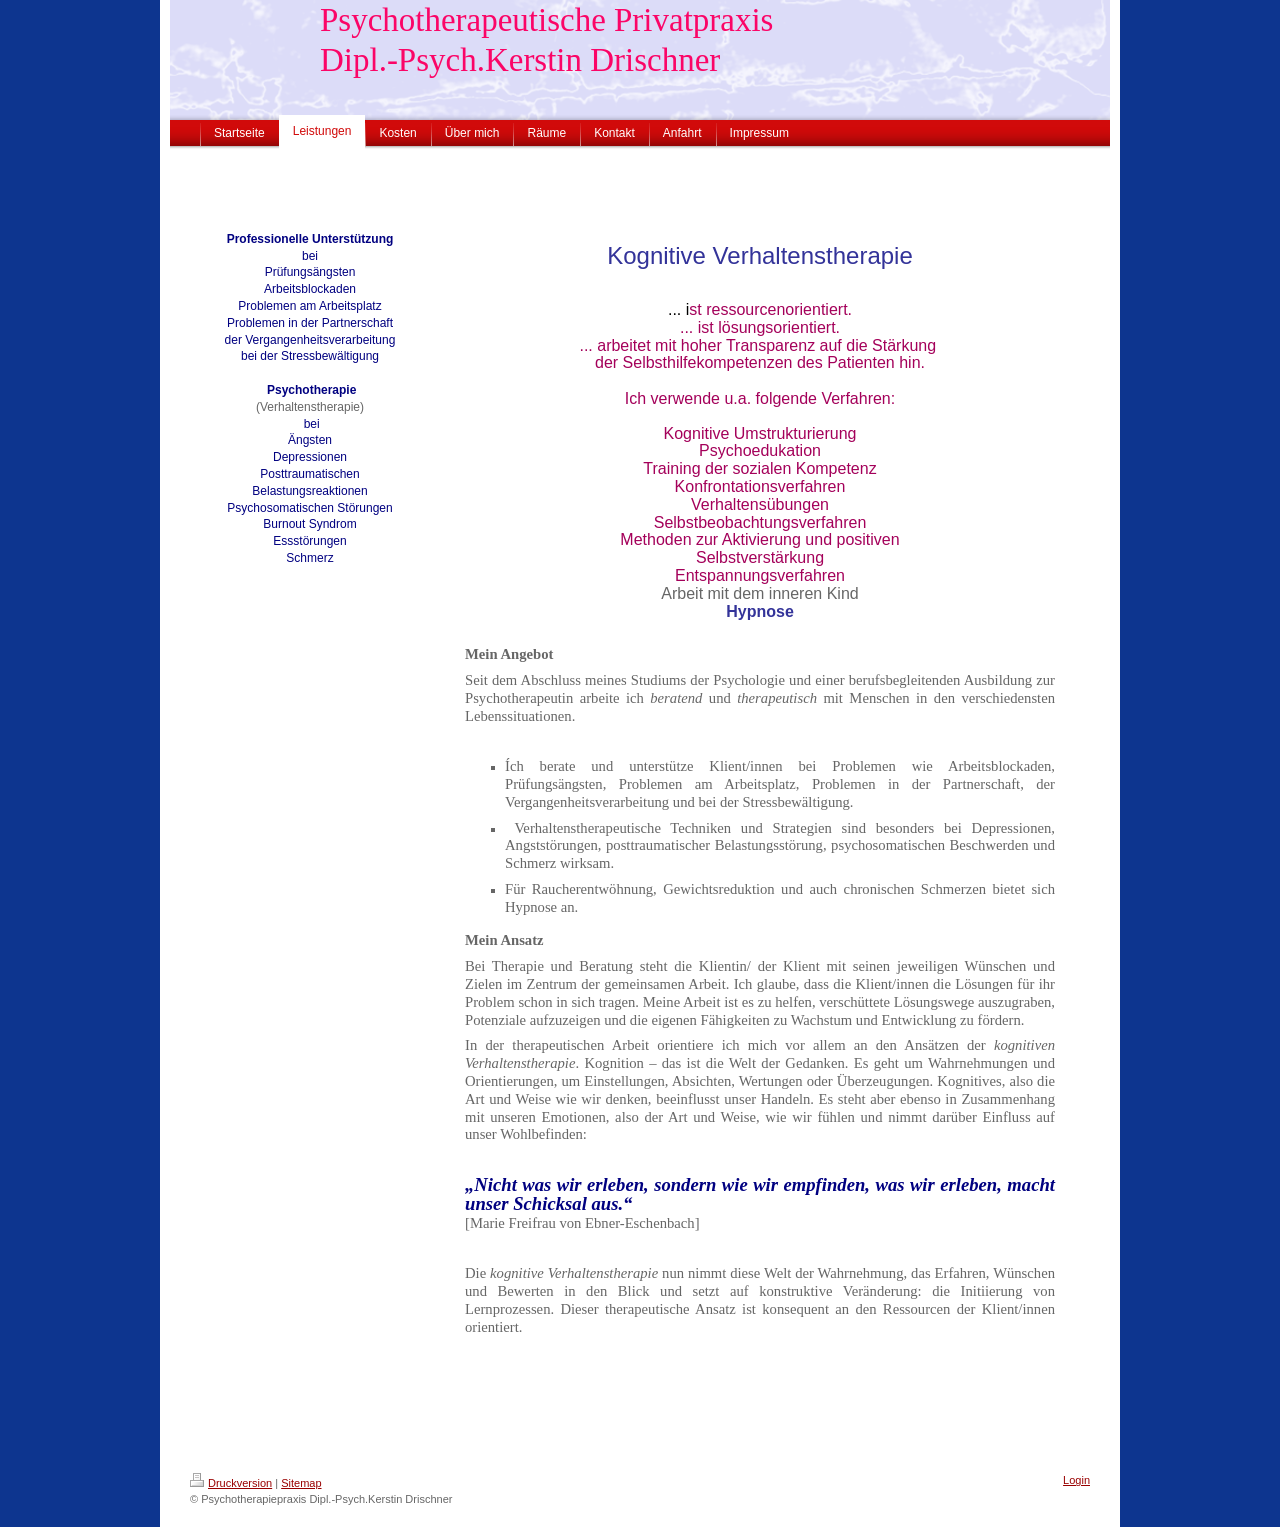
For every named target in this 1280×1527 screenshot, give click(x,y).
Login (1076, 1480)
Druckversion (231, 1483)
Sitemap (301, 1483)
